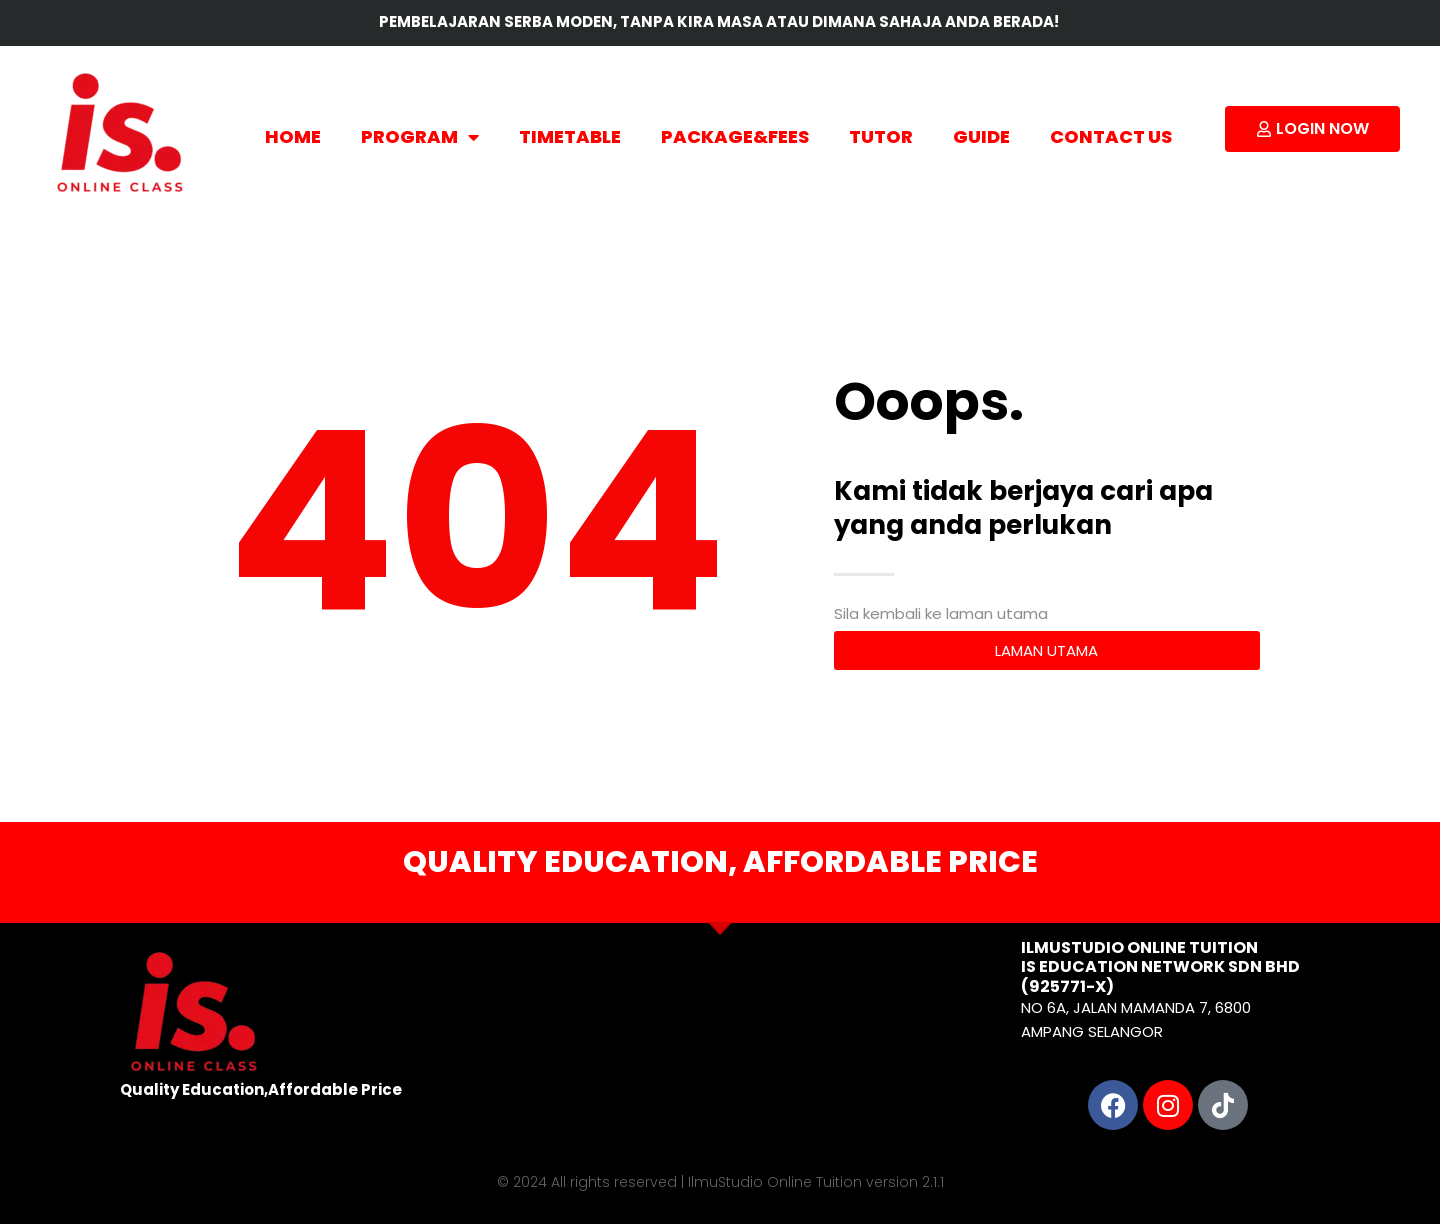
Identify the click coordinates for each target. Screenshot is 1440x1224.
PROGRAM (420, 137)
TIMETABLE (570, 136)
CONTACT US (1111, 136)
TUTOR (881, 136)
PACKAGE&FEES (735, 136)
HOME (293, 136)
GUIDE (981, 136)
